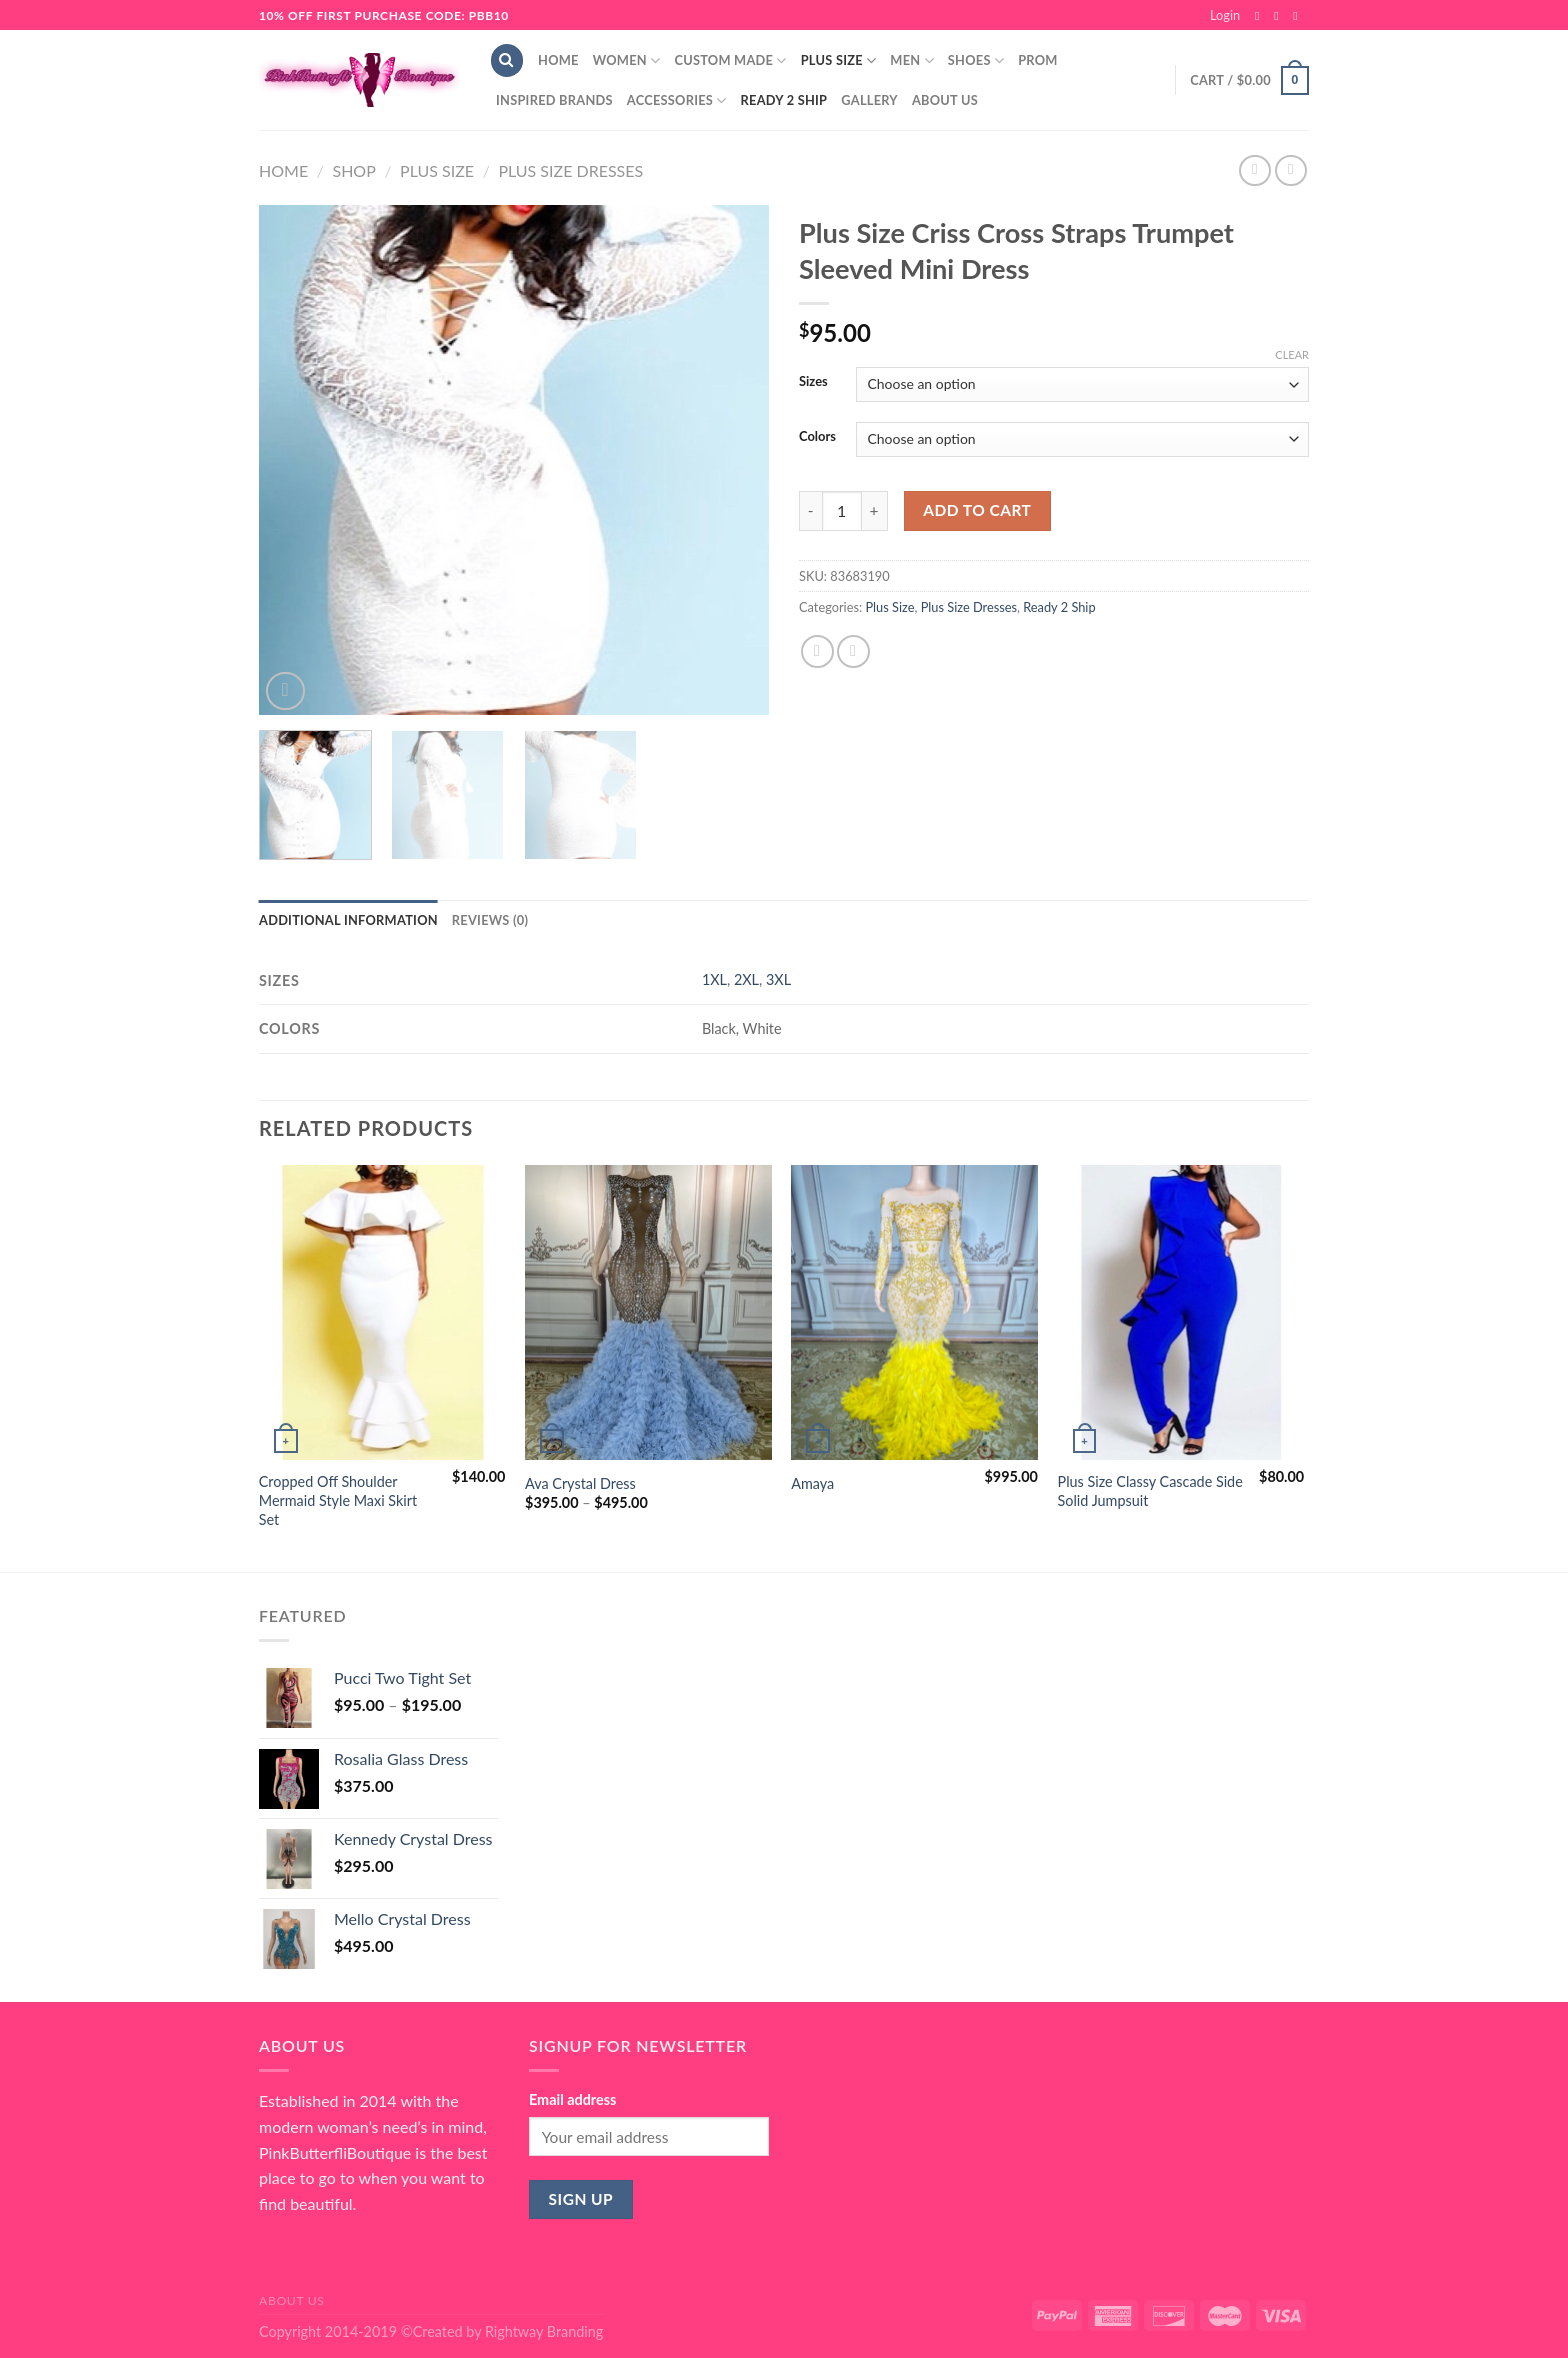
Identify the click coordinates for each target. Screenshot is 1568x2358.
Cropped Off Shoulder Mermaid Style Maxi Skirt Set (338, 1500)
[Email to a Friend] (853, 651)
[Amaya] (914, 1313)
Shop (353, 170)
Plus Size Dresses (570, 170)
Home (558, 60)
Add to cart (977, 510)
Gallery (869, 100)
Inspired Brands (554, 100)
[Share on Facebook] (817, 651)
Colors (817, 437)
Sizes (813, 382)
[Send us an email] (1299, 16)
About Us (945, 100)
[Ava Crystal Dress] (648, 1313)
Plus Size (839, 60)
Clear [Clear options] (1292, 354)
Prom (1037, 60)
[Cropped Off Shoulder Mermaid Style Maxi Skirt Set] (382, 1313)
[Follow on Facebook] (1261, 16)
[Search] (507, 60)
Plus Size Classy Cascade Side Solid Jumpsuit (1150, 1491)
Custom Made (730, 60)
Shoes (976, 60)
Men (912, 60)
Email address (572, 2099)
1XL (714, 979)
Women (627, 60)
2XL (746, 979)
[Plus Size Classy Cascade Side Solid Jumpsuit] (1181, 1313)
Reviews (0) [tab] (490, 920)
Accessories (677, 100)
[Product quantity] (842, 511)
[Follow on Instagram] (1280, 16)
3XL (778, 979)
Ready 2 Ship (784, 100)
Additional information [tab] (348, 920)
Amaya (812, 1483)
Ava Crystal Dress (580, 1483)
